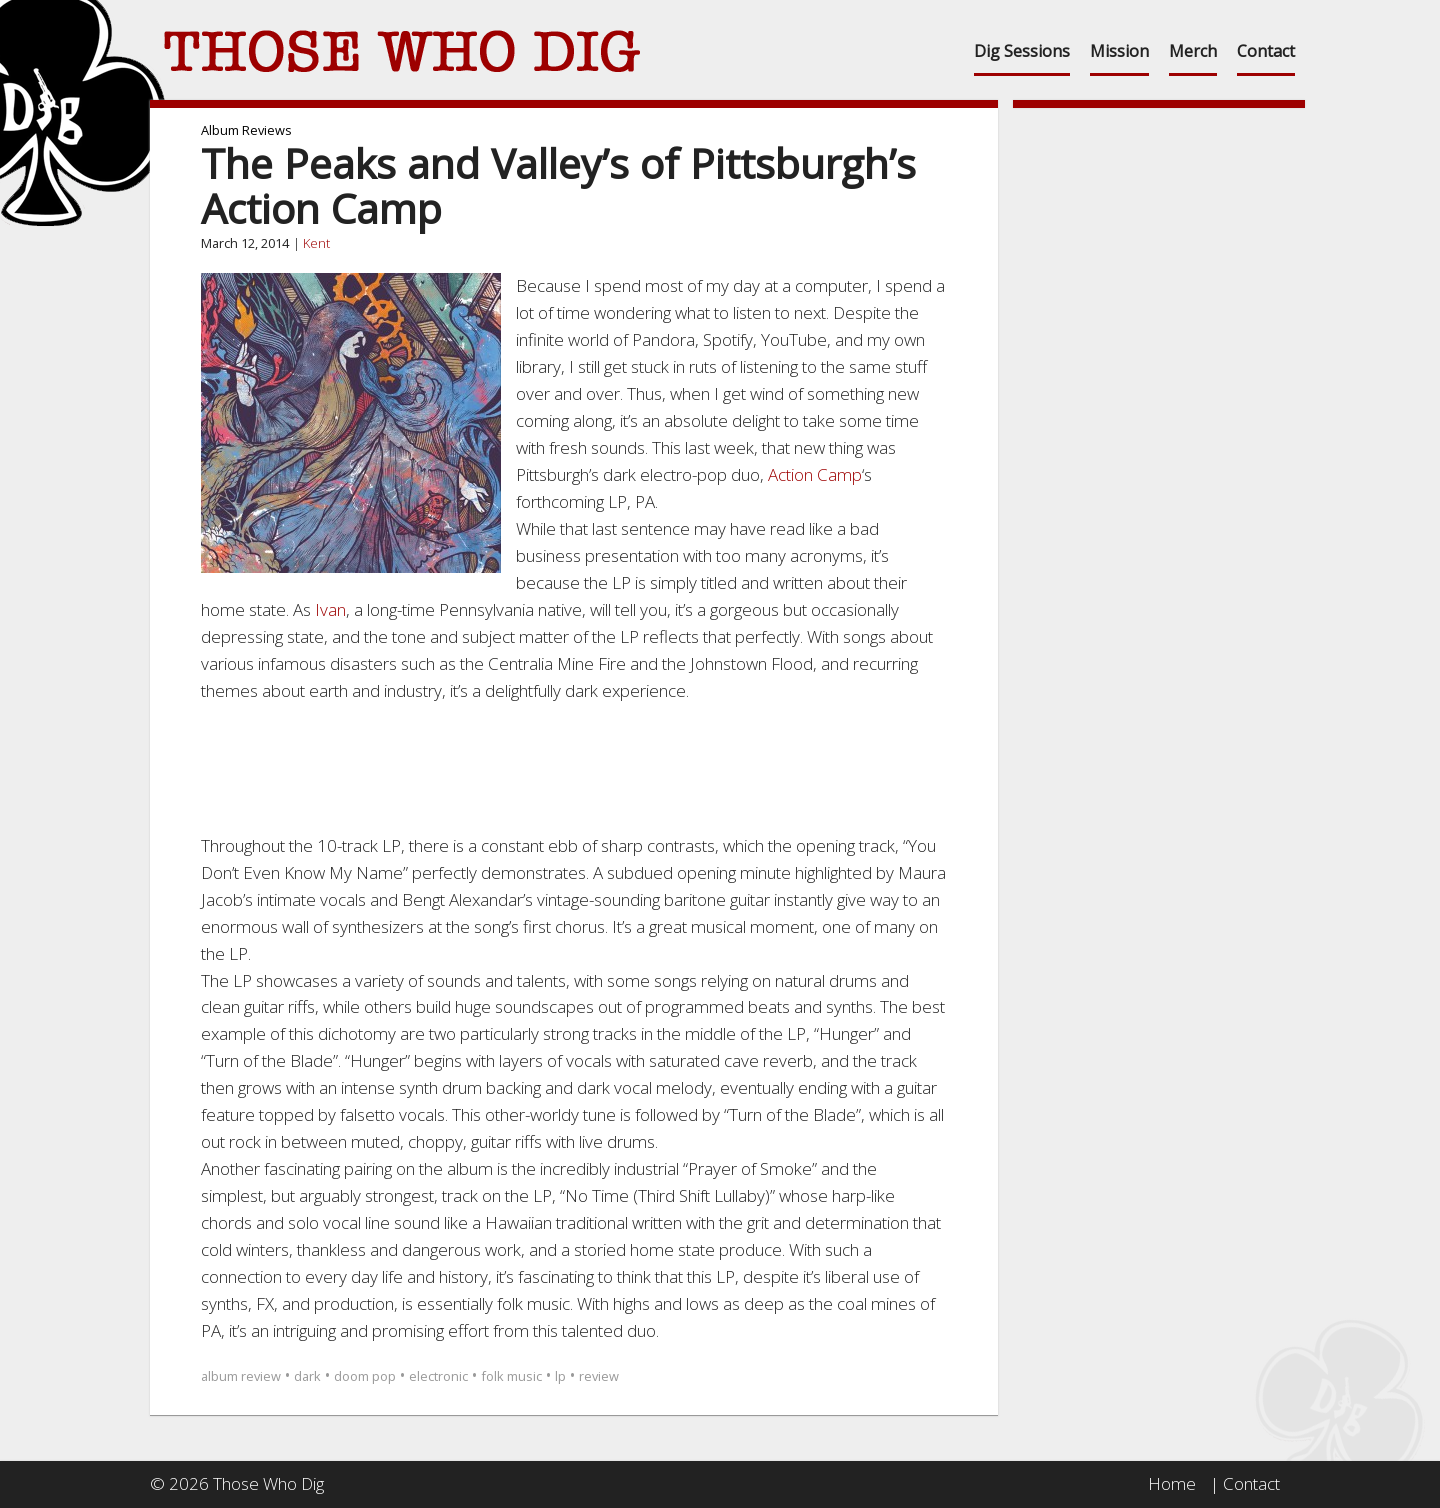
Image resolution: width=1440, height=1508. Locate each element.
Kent (316, 243)
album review (241, 1376)
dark (307, 1376)
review (599, 1376)
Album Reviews (246, 130)
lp (560, 1376)
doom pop (365, 1376)
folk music (511, 1376)
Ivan (330, 609)
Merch (1193, 51)
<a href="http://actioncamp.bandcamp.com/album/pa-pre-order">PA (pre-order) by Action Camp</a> (574, 765)
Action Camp (815, 474)
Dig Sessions (1022, 51)
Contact (1266, 51)
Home (1172, 1483)
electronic (438, 1376)
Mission (1119, 51)
